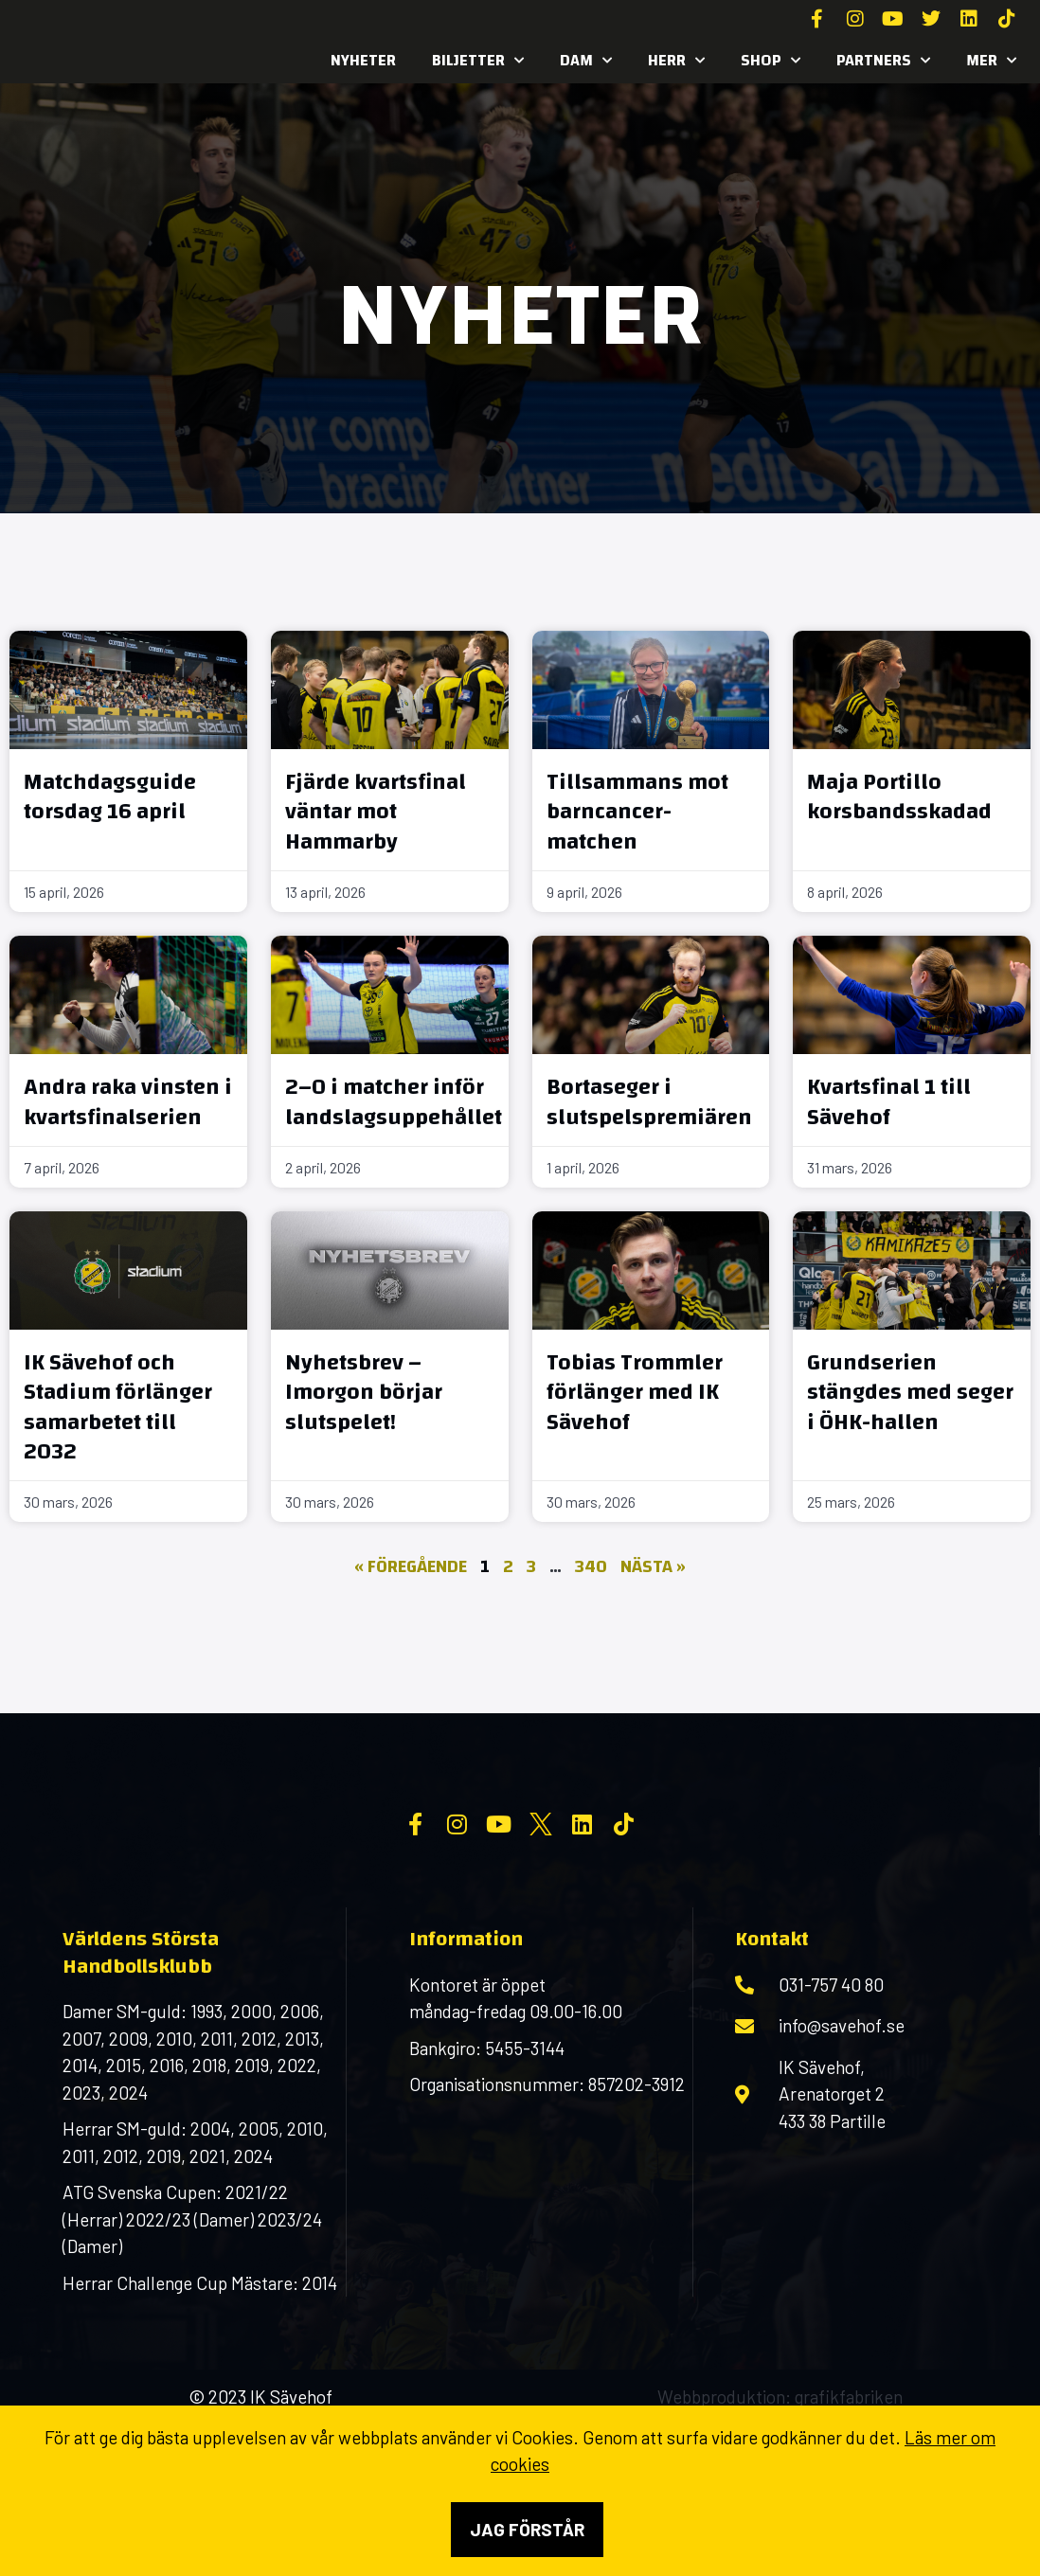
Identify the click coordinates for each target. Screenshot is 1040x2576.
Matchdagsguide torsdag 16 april (110, 796)
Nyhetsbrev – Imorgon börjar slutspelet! (363, 1392)
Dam (586, 60)
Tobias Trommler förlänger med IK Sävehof (635, 1392)
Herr (676, 60)
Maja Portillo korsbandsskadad (899, 796)
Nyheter (363, 60)
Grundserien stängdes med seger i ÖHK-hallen (910, 1392)
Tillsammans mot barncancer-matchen (637, 811)
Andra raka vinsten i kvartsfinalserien (128, 1101)
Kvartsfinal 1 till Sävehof (889, 1101)
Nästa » (653, 1566)
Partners (883, 60)
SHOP (770, 60)
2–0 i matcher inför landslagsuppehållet (393, 1101)
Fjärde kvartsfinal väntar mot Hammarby (375, 811)
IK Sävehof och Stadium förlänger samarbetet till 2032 (118, 1407)
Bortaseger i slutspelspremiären (649, 1101)
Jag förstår (527, 2529)
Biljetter (478, 60)
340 (591, 1566)
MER (991, 60)
